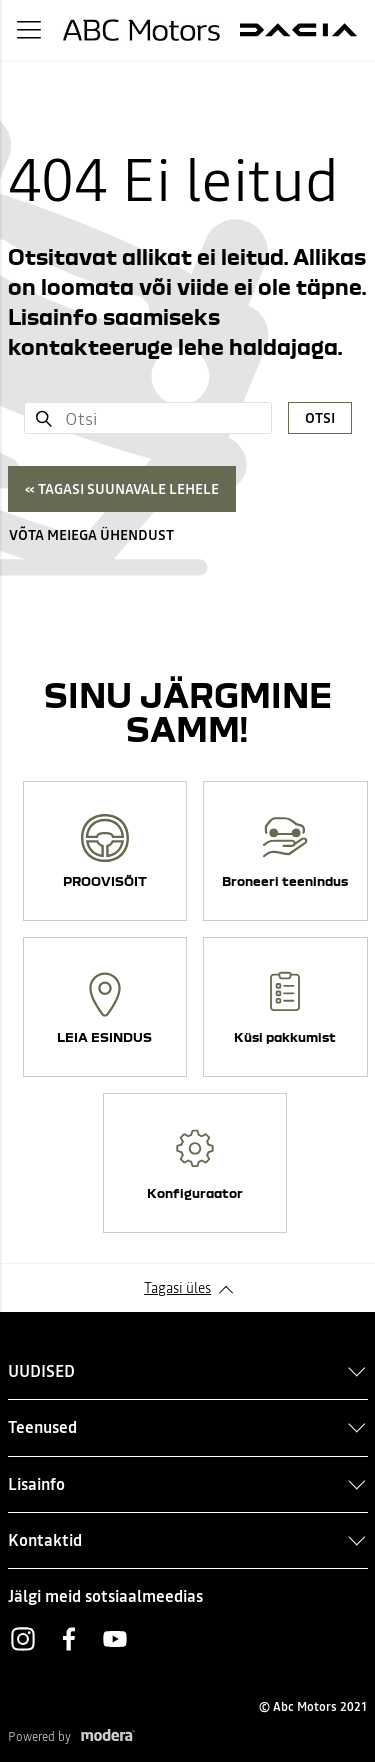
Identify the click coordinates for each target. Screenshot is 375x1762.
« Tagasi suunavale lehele (122, 489)
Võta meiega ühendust (91, 535)
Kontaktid (45, 1540)
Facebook (69, 1639)
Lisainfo (36, 1484)
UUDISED (41, 1371)
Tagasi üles (177, 1288)
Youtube (115, 1639)
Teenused (42, 1427)
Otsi (320, 418)
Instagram (23, 1639)
